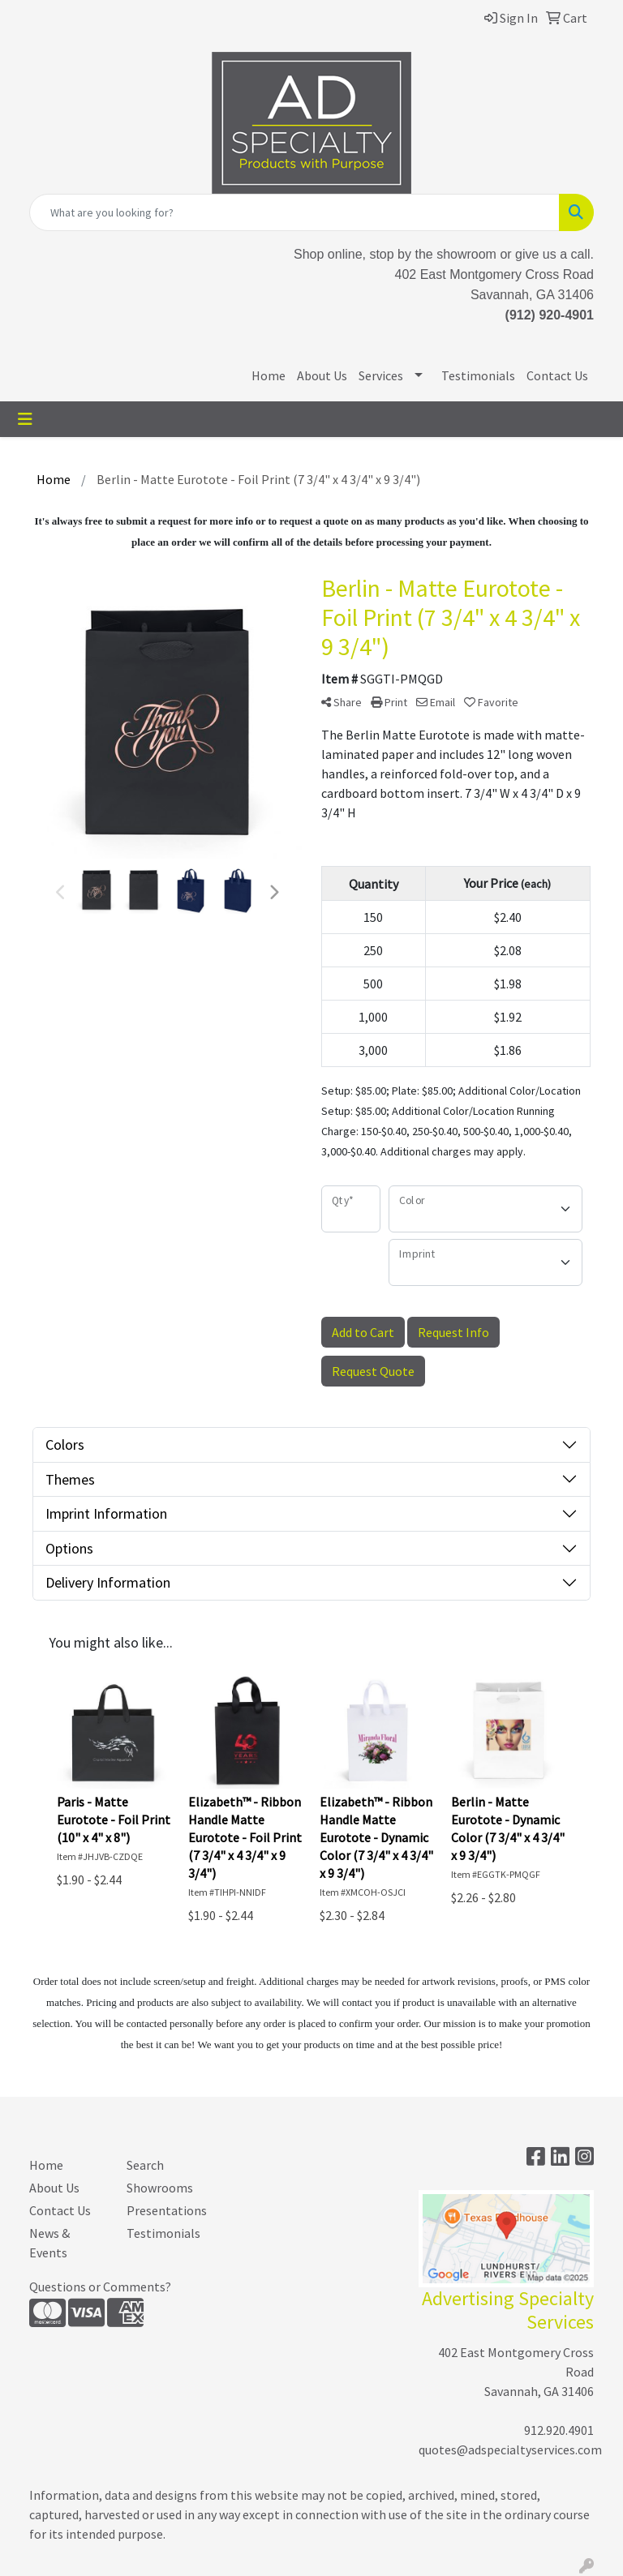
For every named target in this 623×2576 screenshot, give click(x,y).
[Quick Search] (294, 212)
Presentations (165, 2210)
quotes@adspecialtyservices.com (510, 2449)
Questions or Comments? (100, 2286)
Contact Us (557, 375)
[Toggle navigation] (25, 419)
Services (381, 375)
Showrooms (160, 2188)
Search (145, 2165)
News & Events (49, 2243)
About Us (322, 375)
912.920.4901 (559, 2430)
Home (268, 375)
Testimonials (478, 375)
